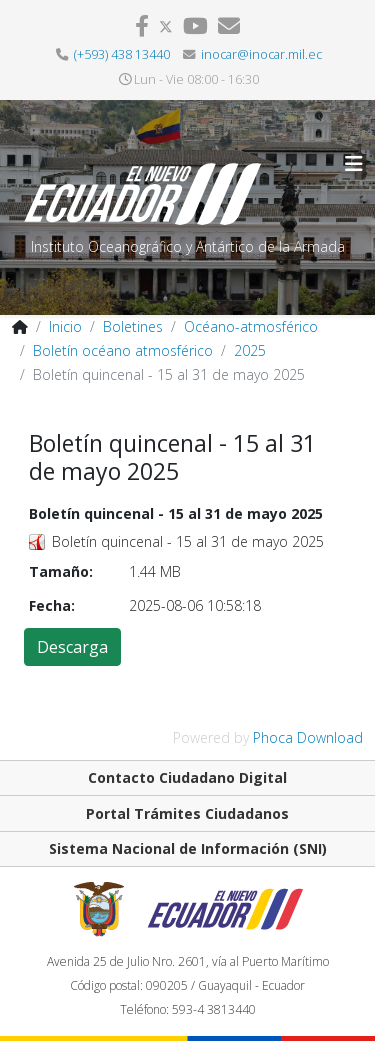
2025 (250, 350)
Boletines (133, 326)
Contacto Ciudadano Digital (187, 777)
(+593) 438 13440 (122, 54)
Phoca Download (308, 737)
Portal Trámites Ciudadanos (187, 813)
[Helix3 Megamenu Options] (354, 163)
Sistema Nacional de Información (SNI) (188, 848)
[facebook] (142, 25)
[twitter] (166, 25)
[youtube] (195, 25)
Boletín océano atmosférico (123, 350)
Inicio (65, 326)
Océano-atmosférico (251, 326)
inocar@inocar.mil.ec (261, 54)
